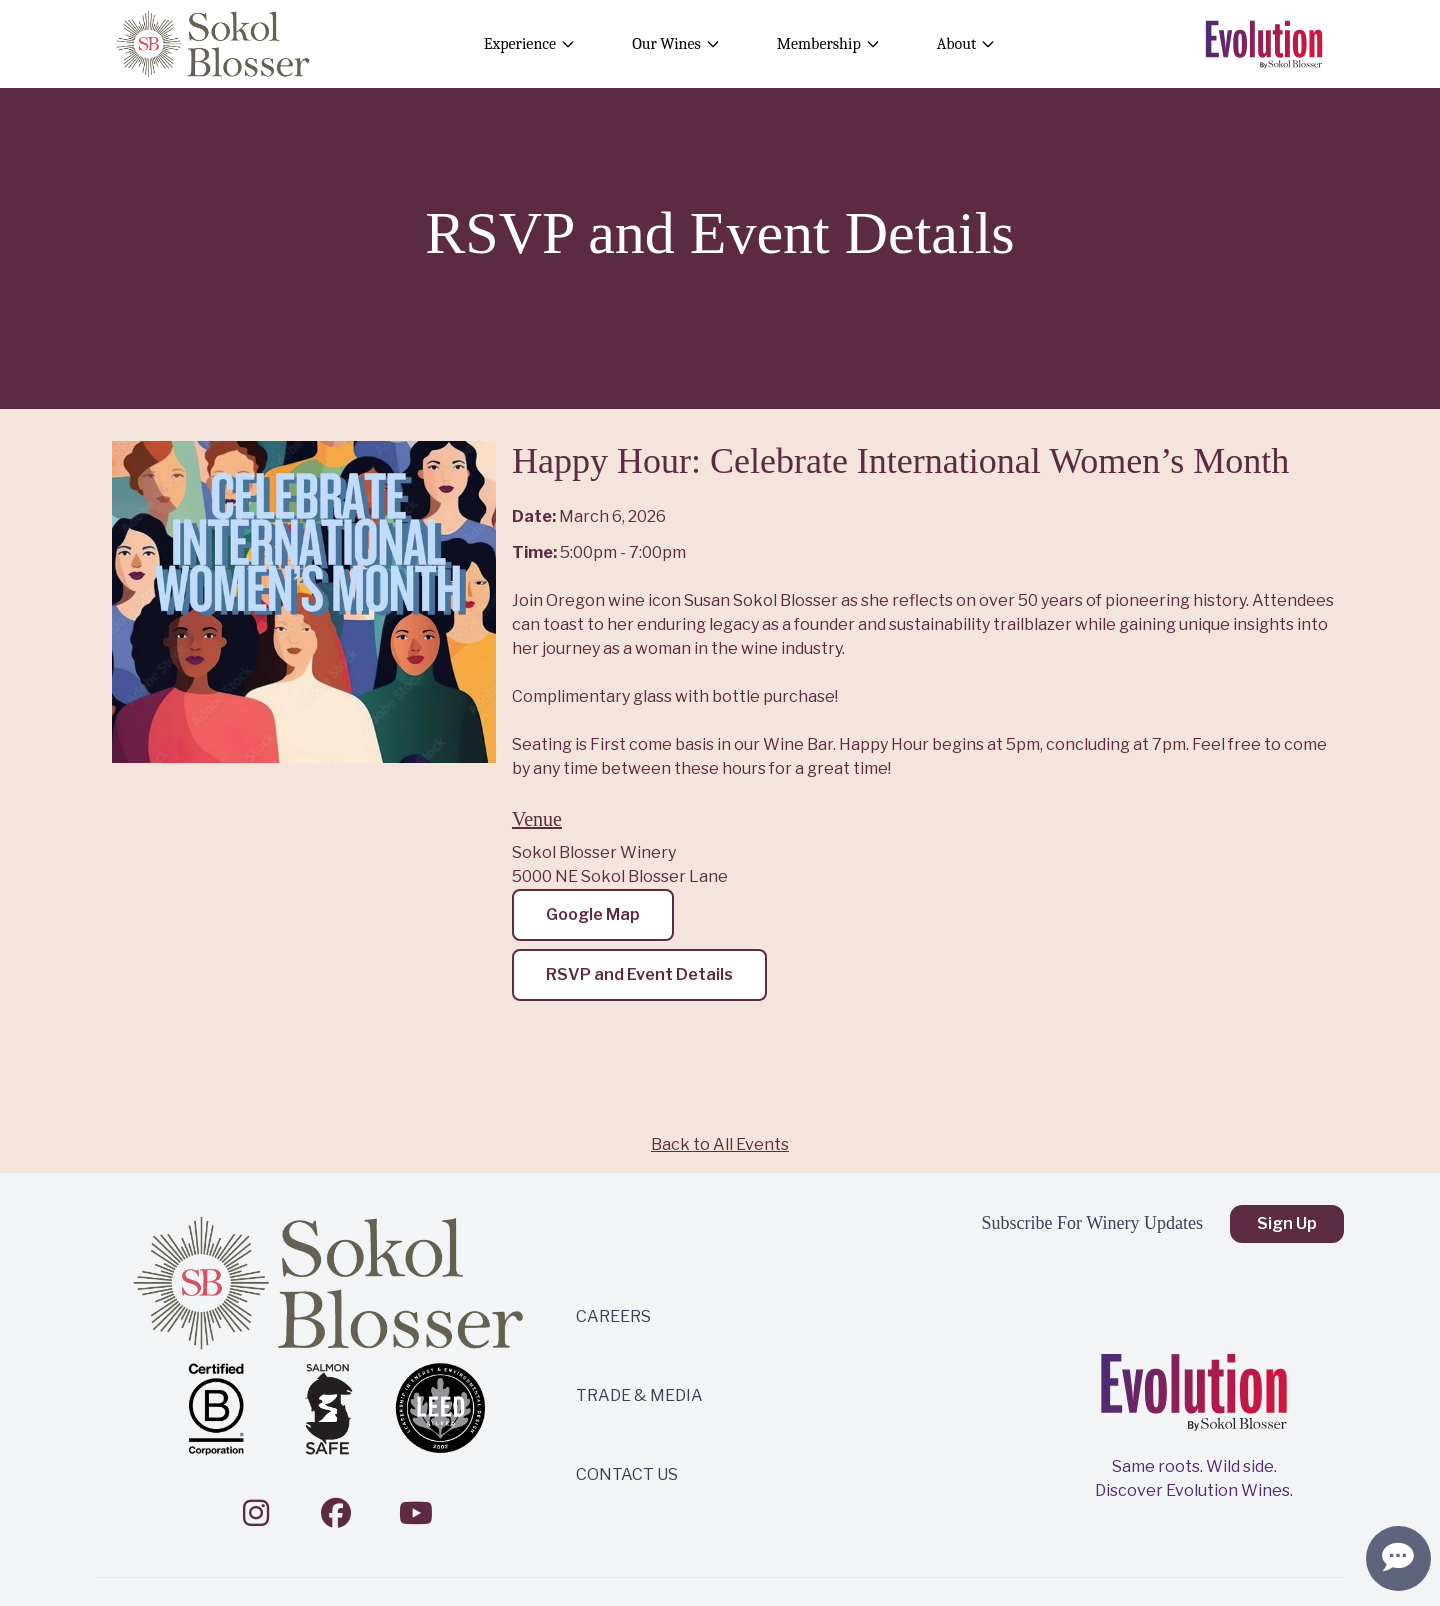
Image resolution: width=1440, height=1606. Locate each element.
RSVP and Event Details (639, 974)
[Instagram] (256, 1513)
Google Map (593, 914)
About (966, 44)
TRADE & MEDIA (639, 1395)
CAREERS (613, 1316)
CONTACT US (627, 1474)
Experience (530, 44)
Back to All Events (720, 1144)
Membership (829, 44)
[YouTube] (416, 1513)
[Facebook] (336, 1513)
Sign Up (1287, 1223)
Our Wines (676, 44)
